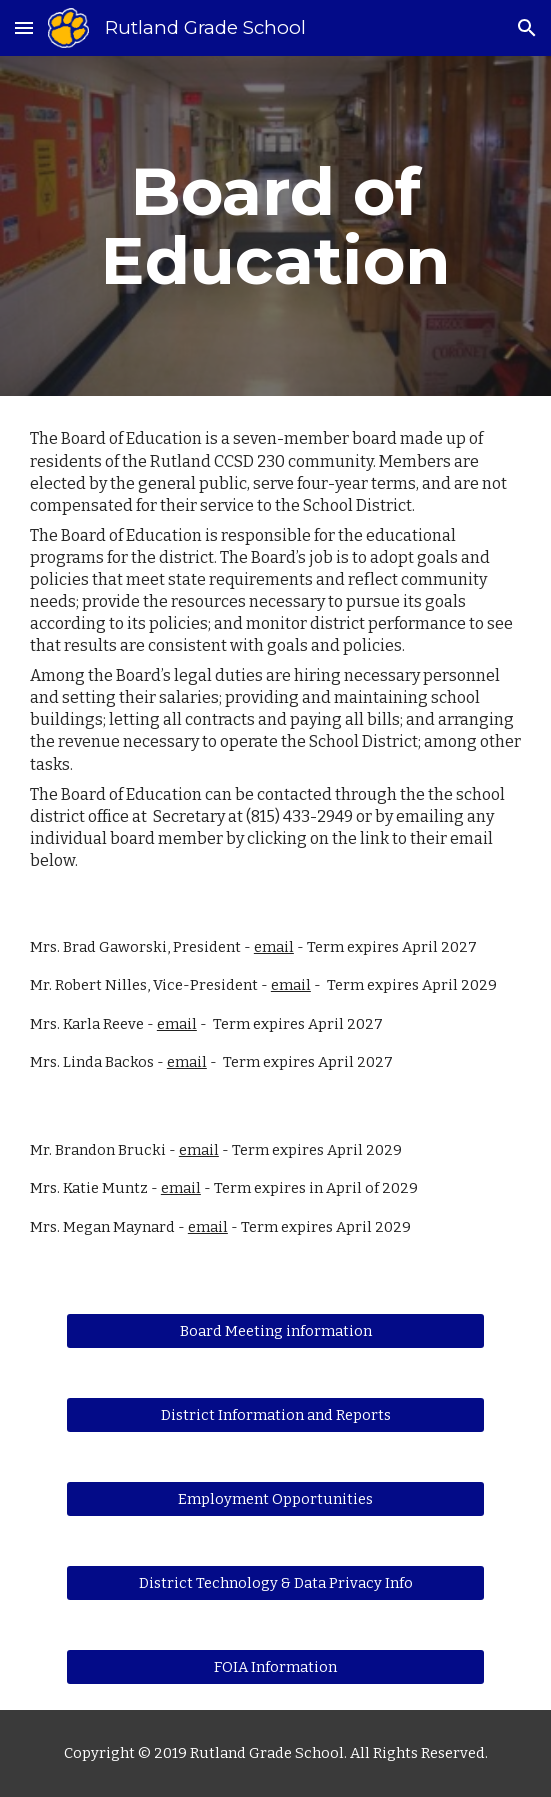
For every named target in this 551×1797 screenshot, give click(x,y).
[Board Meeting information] (275, 1331)
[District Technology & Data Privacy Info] (275, 1583)
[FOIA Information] (275, 1667)
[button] (24, 27)
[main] (275, 226)
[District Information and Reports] (275, 1415)
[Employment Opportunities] (275, 1499)
